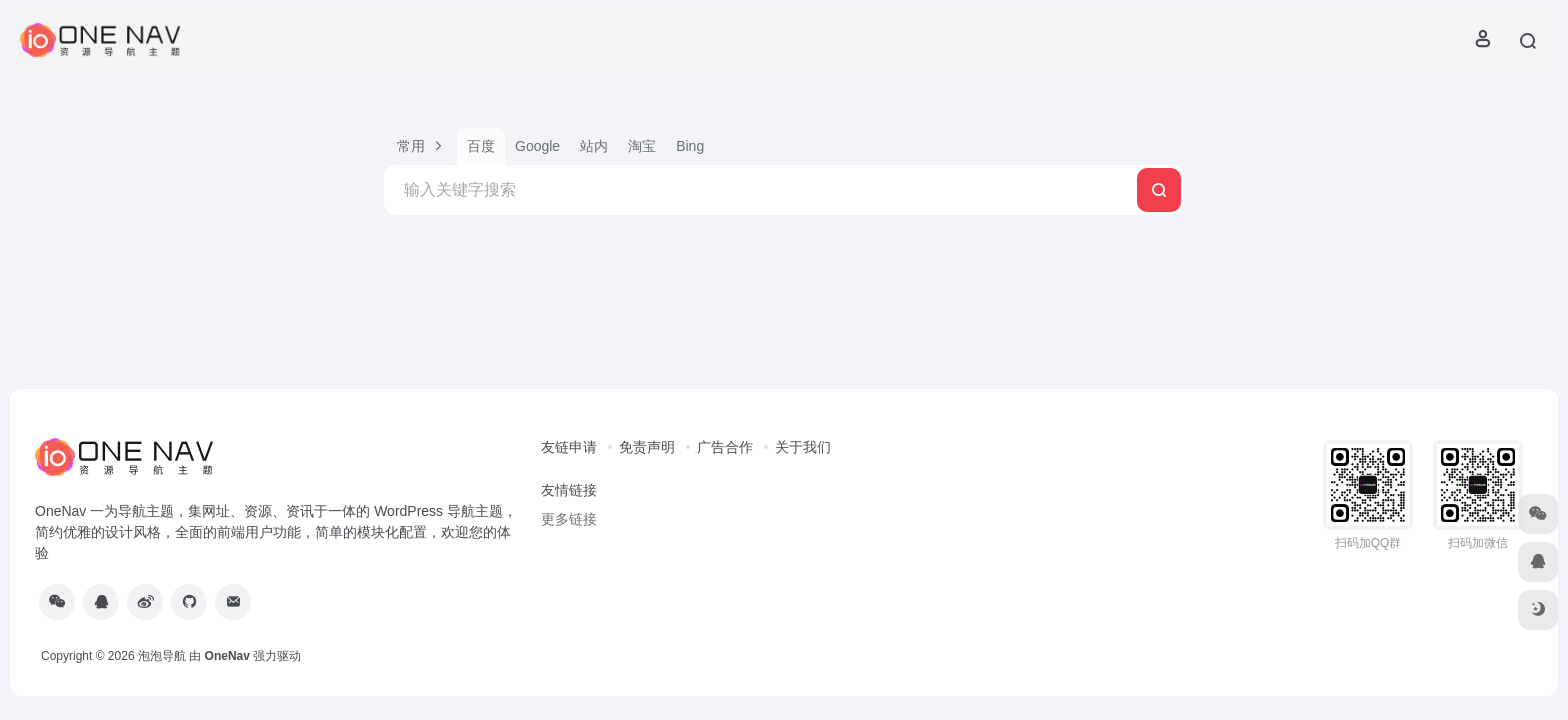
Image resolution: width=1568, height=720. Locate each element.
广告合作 (725, 447)
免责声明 (647, 447)
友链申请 (569, 447)
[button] (420, 146)
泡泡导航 (162, 656)
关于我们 (803, 447)
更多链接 (569, 519)
